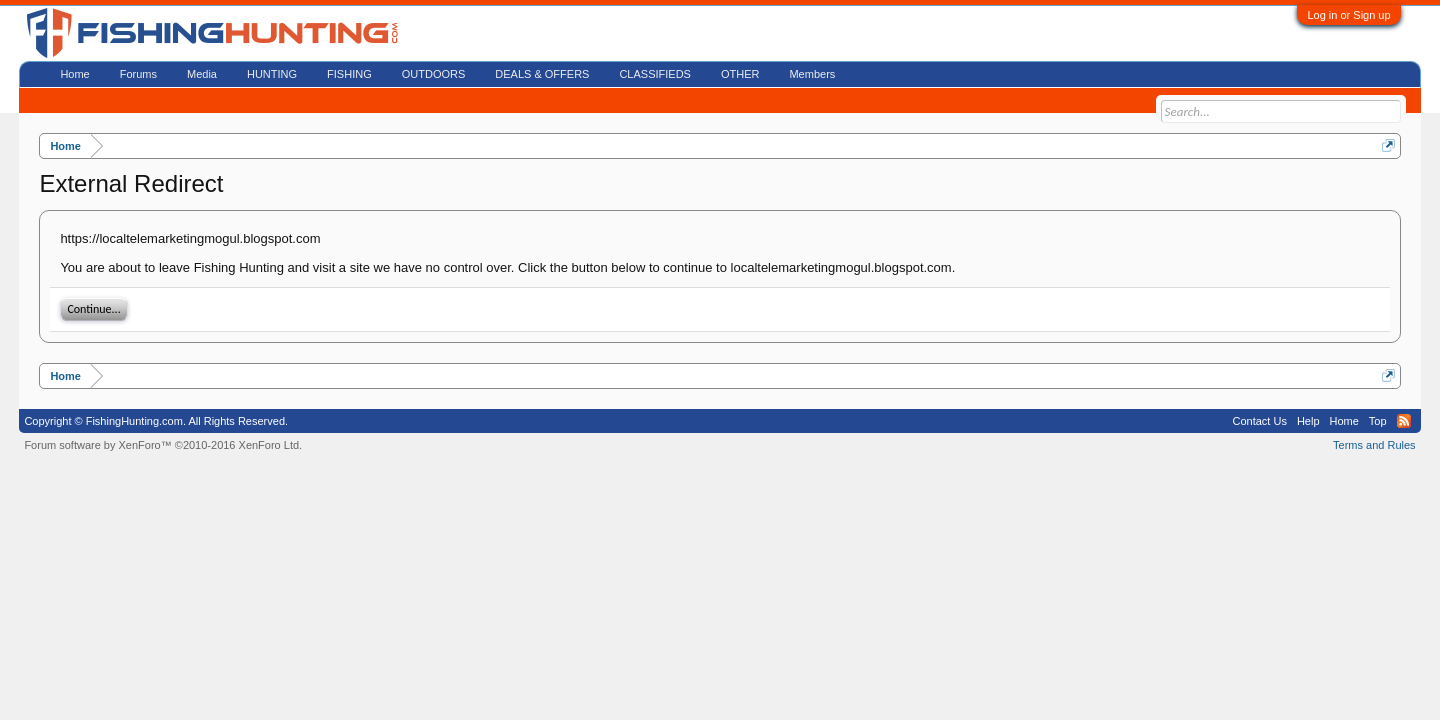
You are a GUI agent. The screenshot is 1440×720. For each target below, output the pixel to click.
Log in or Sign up (1348, 15)
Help (1308, 421)
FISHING (349, 74)
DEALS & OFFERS (542, 74)
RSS (1404, 421)
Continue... (93, 309)
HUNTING (272, 74)
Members (812, 74)
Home (74, 74)
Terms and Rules (1374, 445)
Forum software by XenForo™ (163, 445)
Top (1378, 421)
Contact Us (1259, 421)
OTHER (740, 74)
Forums (138, 74)
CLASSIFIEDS (655, 74)
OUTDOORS (434, 74)
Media (202, 74)
